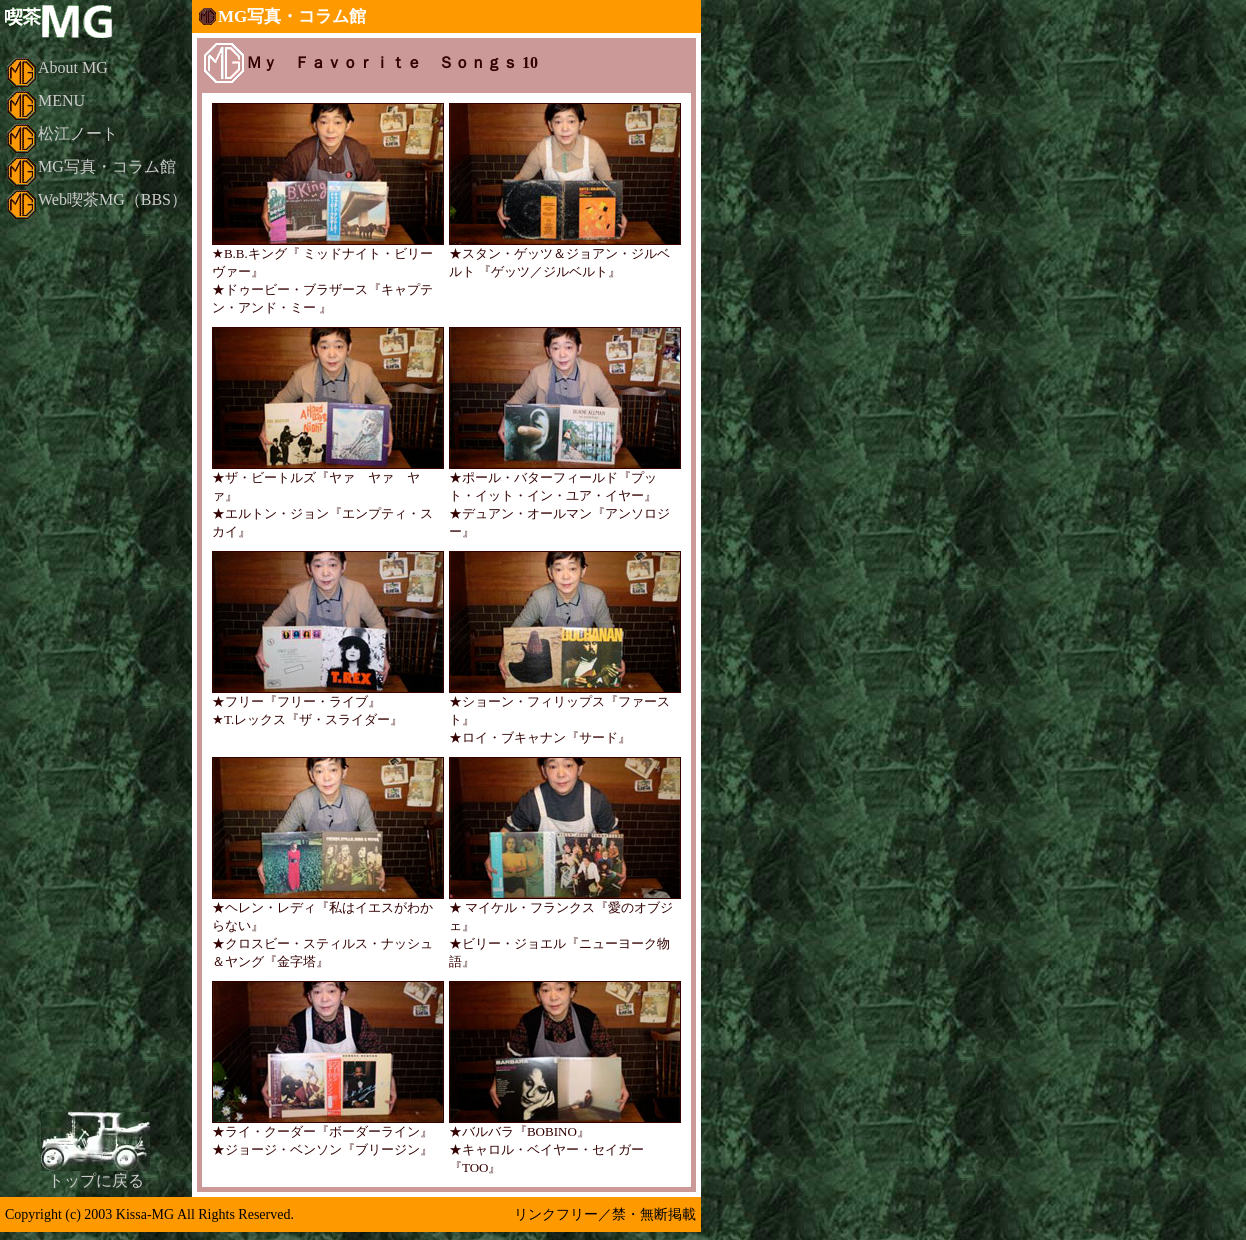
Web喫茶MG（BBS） (112, 199)
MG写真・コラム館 (107, 166)
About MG (73, 67)
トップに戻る (96, 1180)
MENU (61, 100)
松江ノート (78, 133)
